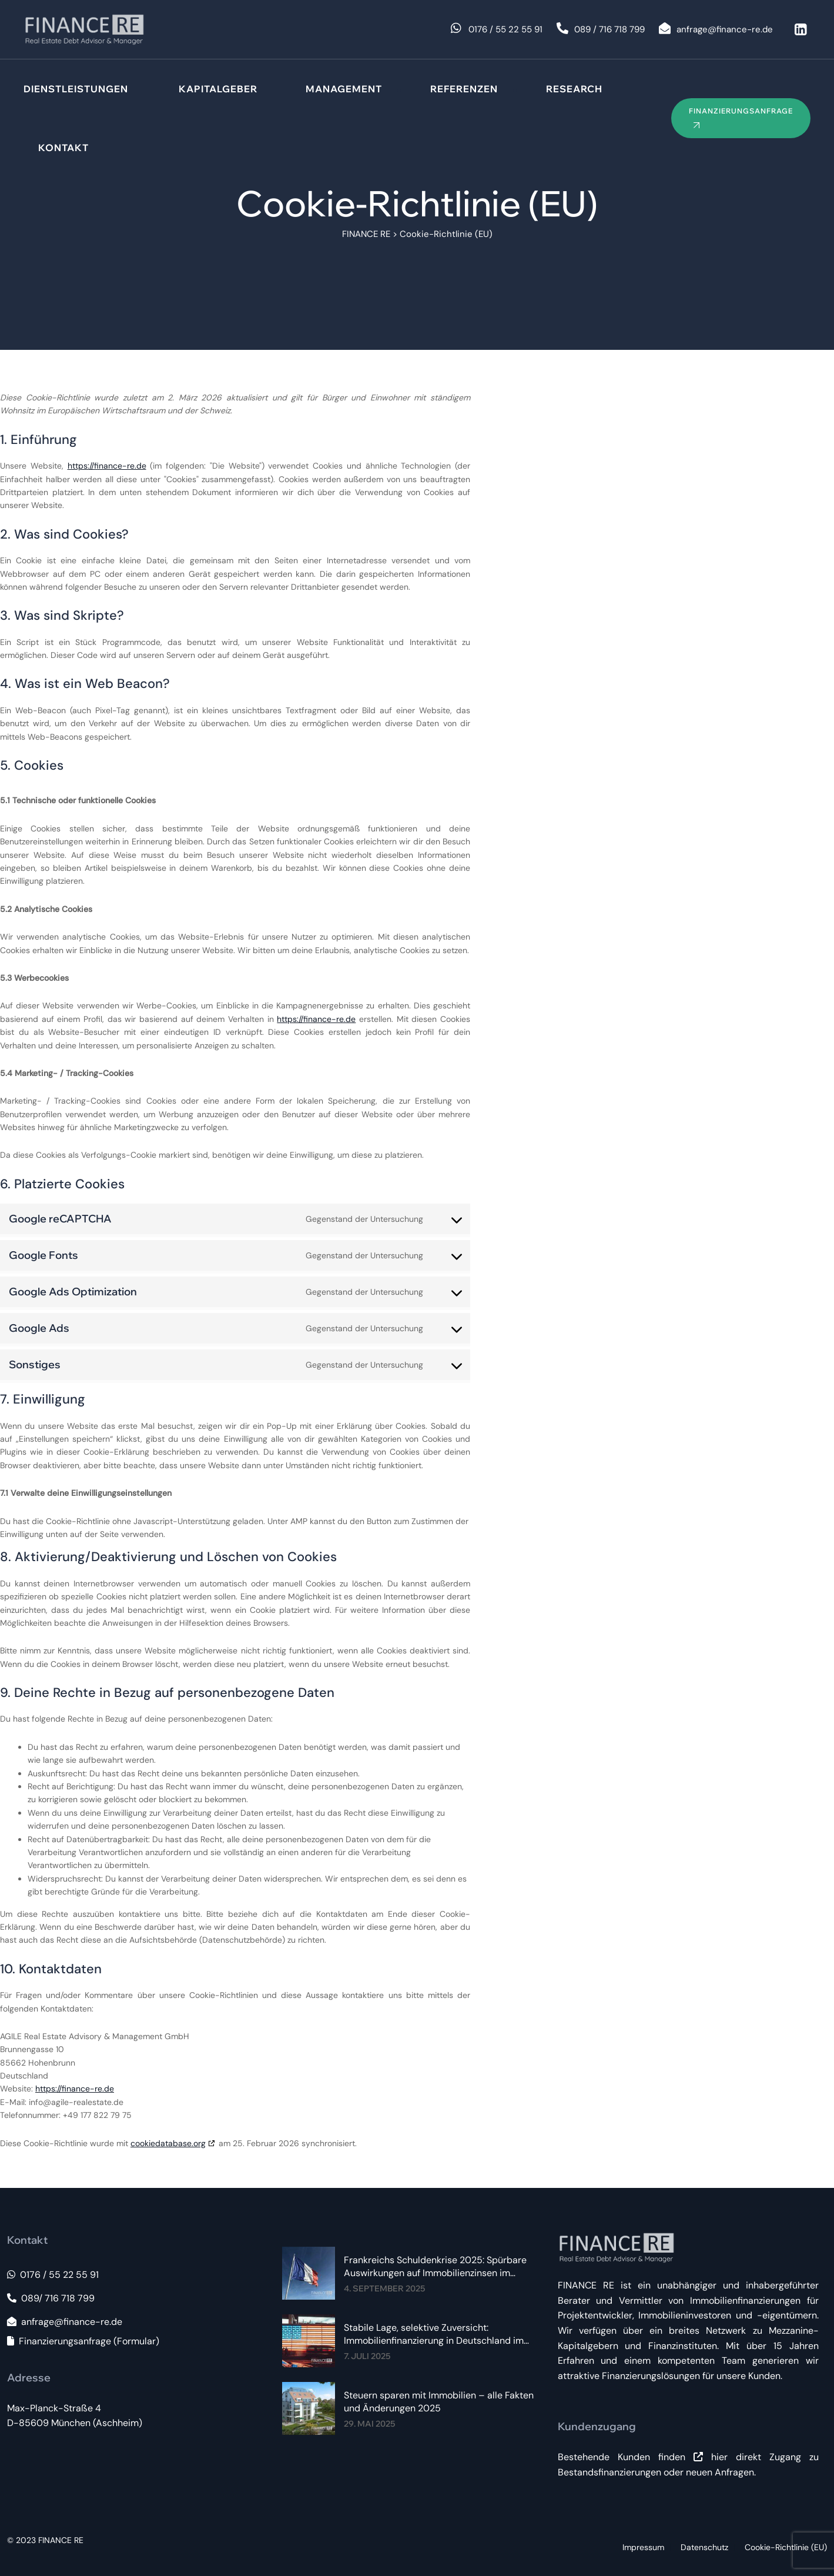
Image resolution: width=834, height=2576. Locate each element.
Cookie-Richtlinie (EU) (786, 2547)
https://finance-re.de (107, 465)
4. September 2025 (384, 2288)
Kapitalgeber (218, 89)
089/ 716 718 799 (51, 2298)
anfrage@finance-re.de (64, 2322)
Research (574, 89)
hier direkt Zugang (747, 2457)
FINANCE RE (60, 2540)
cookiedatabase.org (168, 2143)
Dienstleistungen (76, 89)
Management (344, 89)
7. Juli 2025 (367, 2356)
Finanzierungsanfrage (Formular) (83, 2341)
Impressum (643, 2547)
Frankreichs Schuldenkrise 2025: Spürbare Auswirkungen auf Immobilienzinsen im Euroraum (435, 2267)
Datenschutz (704, 2547)
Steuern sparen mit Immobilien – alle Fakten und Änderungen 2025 (439, 2401)
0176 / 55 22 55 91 (53, 2274)
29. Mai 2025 (369, 2424)
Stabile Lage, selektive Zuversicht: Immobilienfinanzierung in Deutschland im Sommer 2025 (434, 2334)
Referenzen (464, 89)
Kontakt (63, 147)
